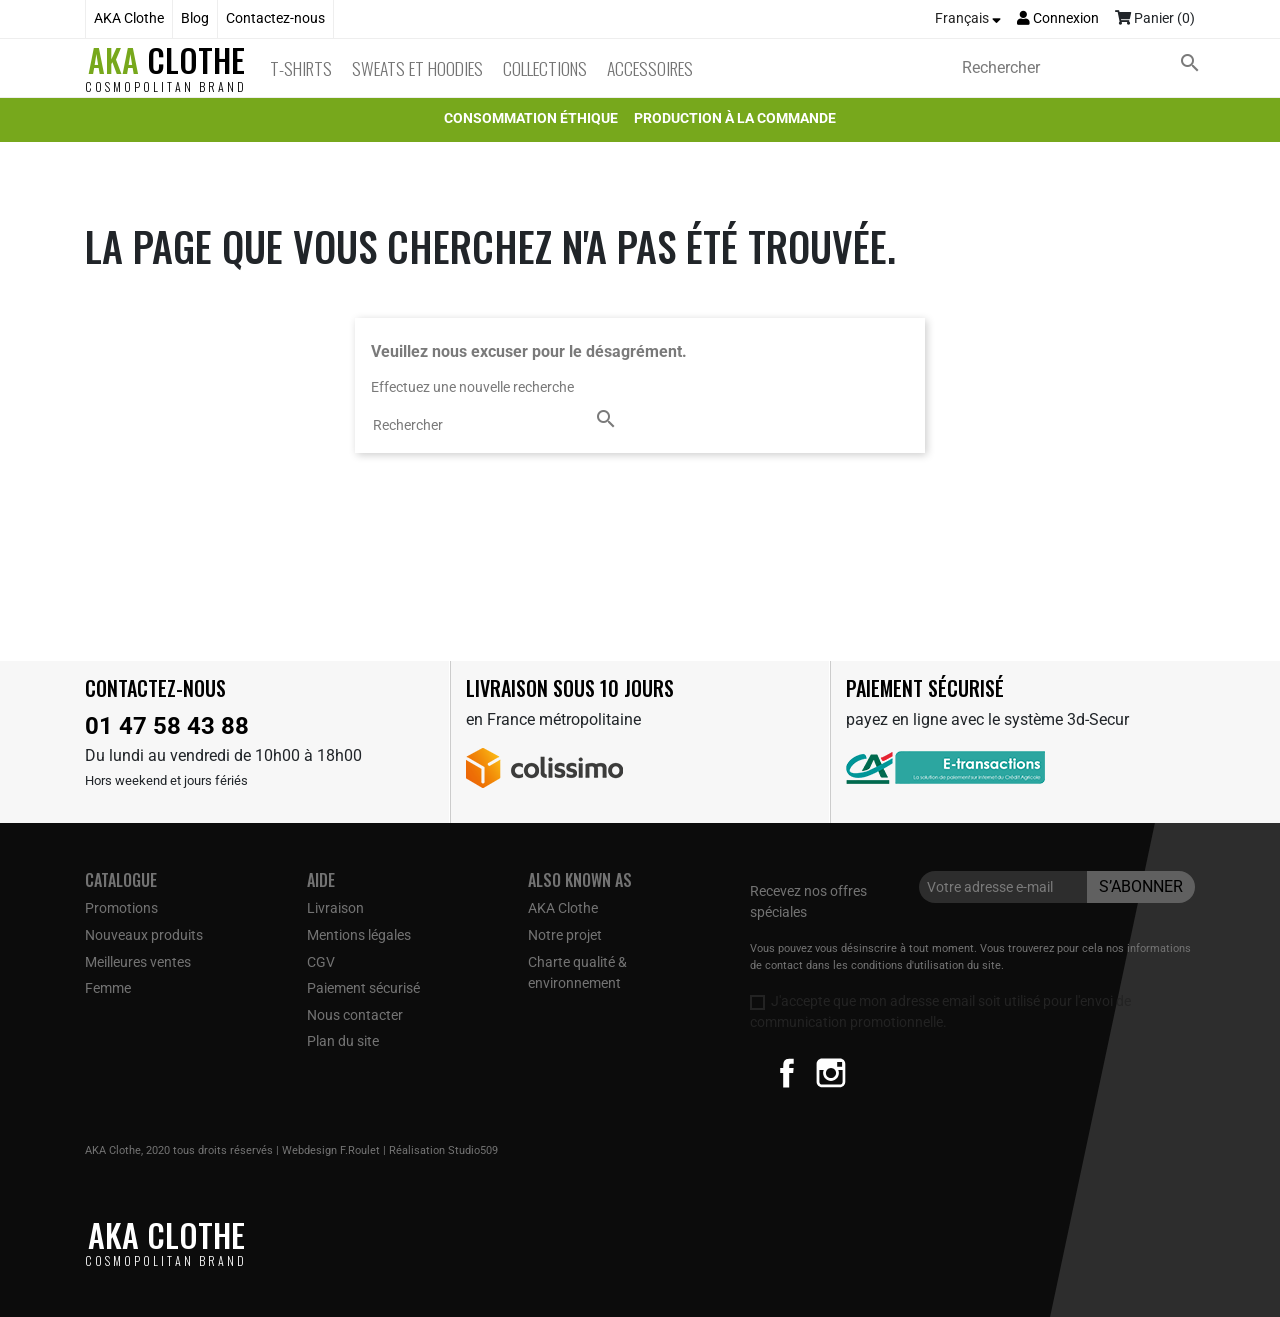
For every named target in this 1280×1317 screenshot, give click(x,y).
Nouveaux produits (144, 935)
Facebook (787, 1073)
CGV (321, 962)
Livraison (335, 908)
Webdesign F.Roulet (331, 1150)
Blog (195, 18)
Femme (108, 988)
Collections (545, 68)
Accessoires (650, 68)
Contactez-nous (275, 18)
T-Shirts (301, 68)
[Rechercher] (1085, 68)
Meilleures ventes (138, 962)
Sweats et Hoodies (417, 68)
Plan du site (343, 1041)
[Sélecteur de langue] (968, 19)
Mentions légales (359, 935)
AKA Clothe (129, 18)
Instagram (831, 1073)
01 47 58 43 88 (167, 726)
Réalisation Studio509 (443, 1150)
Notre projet (565, 935)
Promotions (121, 908)
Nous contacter (355, 1015)
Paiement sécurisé (363, 988)
